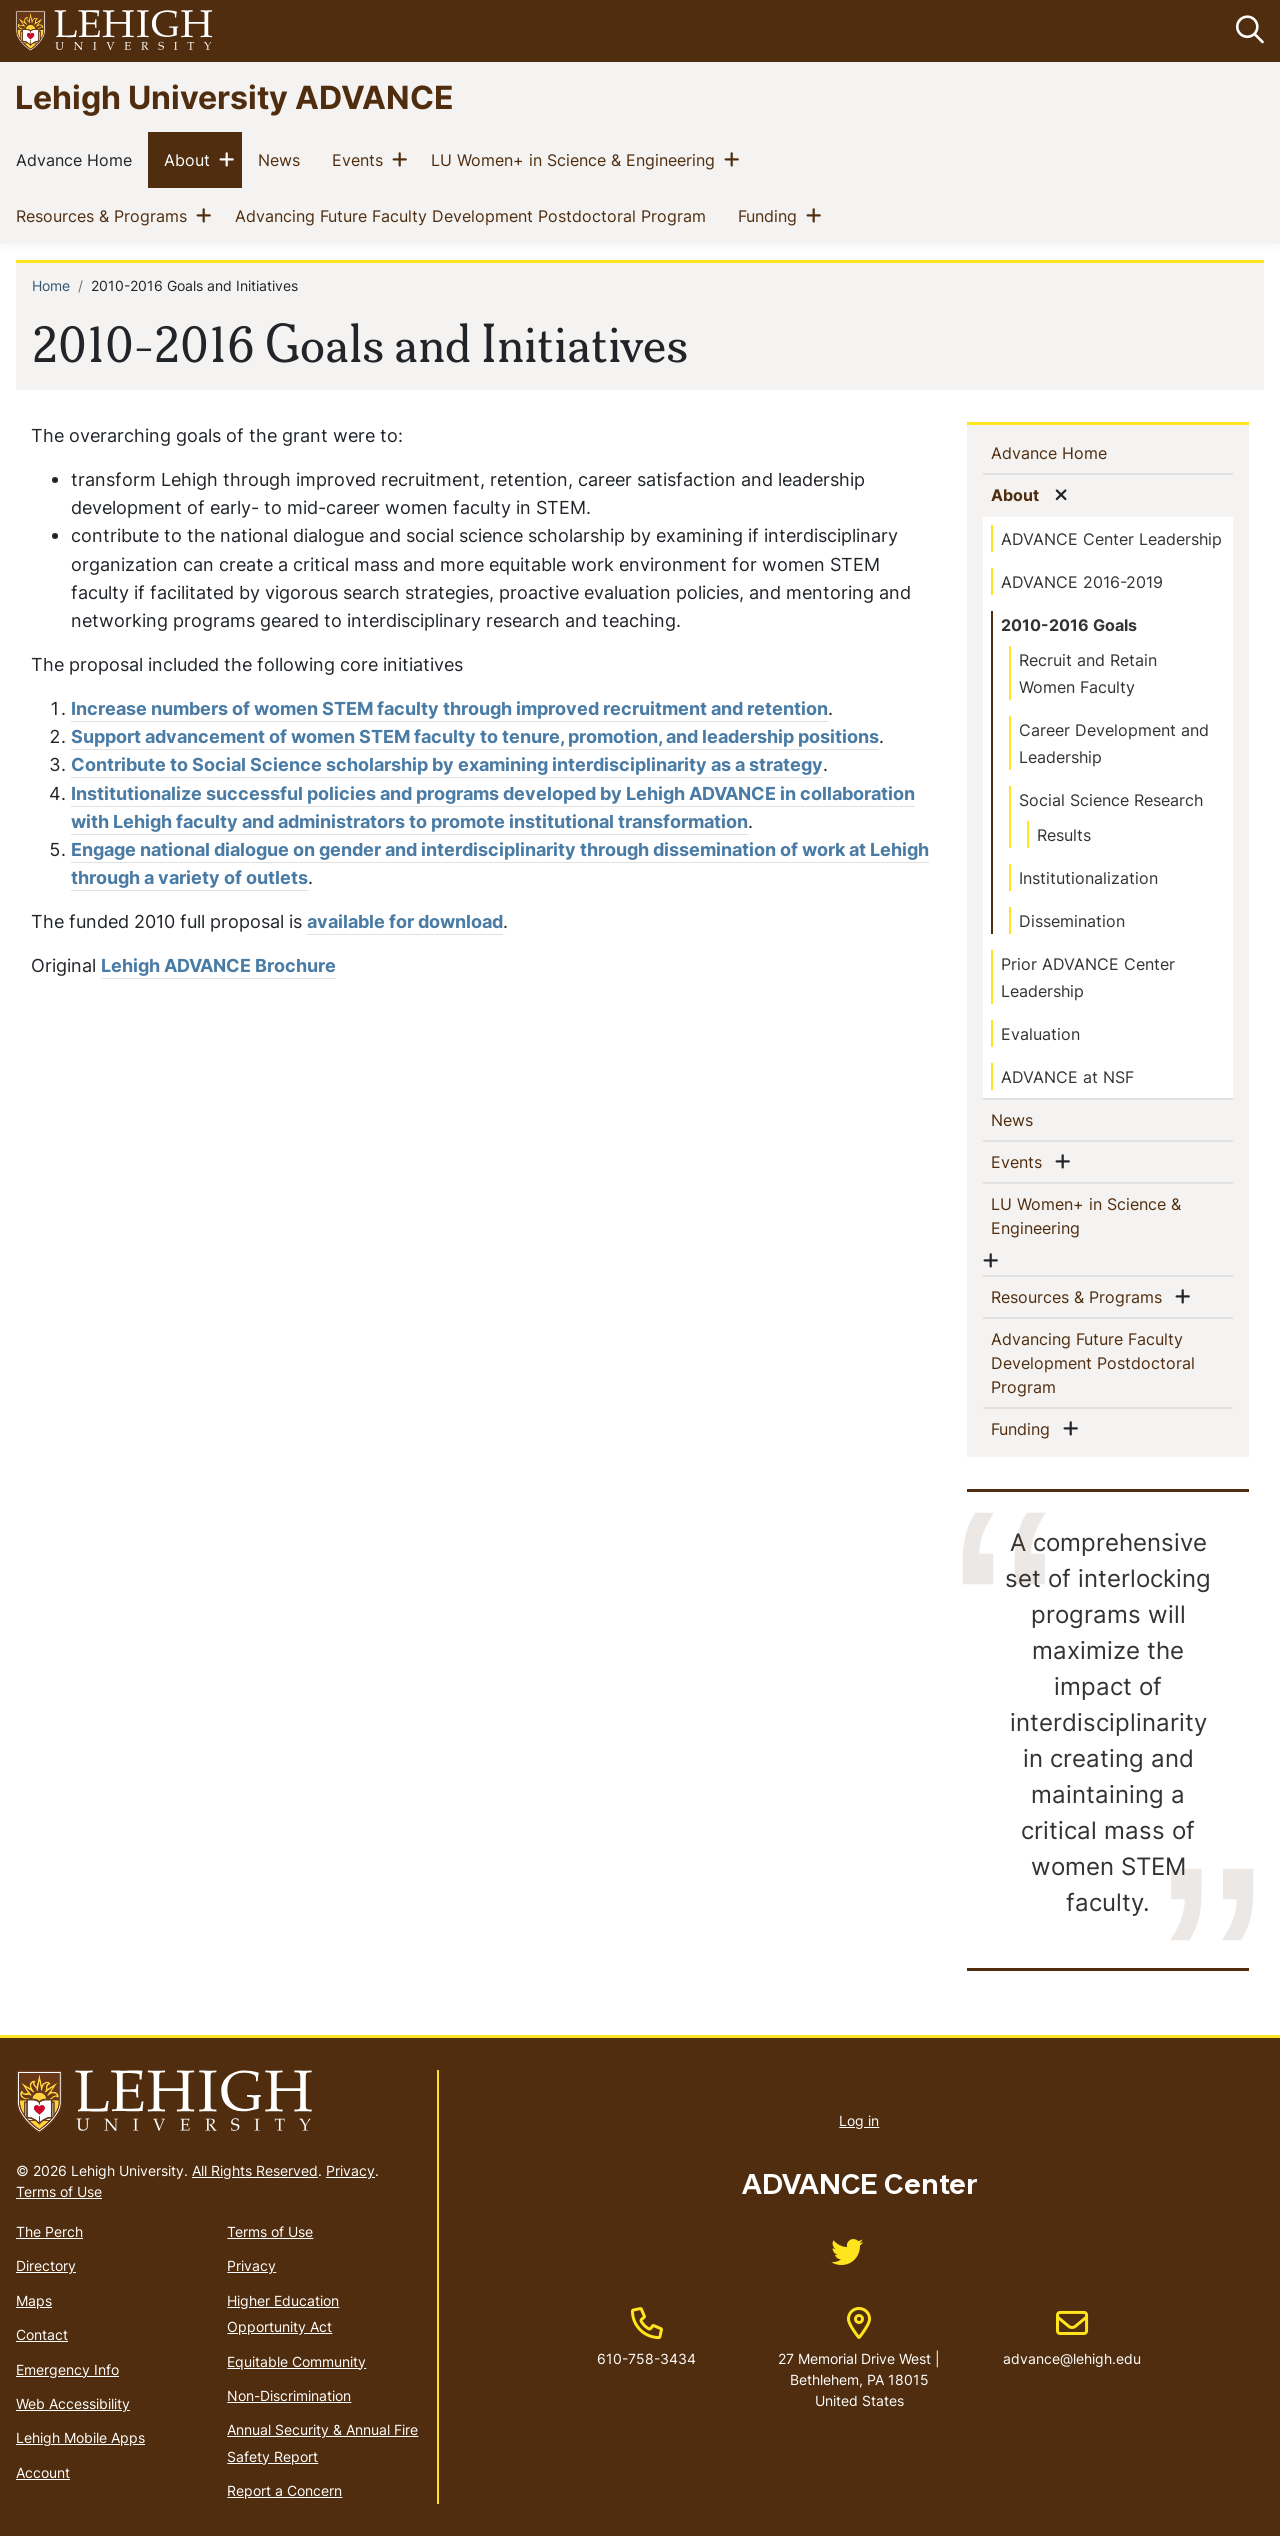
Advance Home (78, 160)
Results (1064, 835)
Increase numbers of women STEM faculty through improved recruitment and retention (449, 708)
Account (43, 2472)
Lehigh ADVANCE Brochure (218, 965)
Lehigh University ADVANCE (234, 96)
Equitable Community (296, 2361)
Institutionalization (1088, 878)
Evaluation (1040, 1034)
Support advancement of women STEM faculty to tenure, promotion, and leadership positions (475, 736)
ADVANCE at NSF (1067, 1077)
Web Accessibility (73, 2403)
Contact (42, 2334)
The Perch (49, 2231)
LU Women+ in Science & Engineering (577, 160)
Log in (859, 2120)
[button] (1246, 31)
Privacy (350, 2170)
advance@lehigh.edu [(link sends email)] (1072, 2338)
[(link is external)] (847, 2258)
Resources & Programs (105, 216)
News (283, 160)
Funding (771, 216)
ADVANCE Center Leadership (1111, 539)
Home (51, 286)
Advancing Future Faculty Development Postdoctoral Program (474, 216)
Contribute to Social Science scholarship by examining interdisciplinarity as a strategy (447, 765)
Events (361, 160)
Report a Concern (284, 2490)
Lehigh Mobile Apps (80, 2438)
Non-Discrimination (289, 2395)
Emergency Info (67, 2369)
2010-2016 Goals (1069, 625)
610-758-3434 (646, 2358)
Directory (46, 2266)
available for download (405, 921)
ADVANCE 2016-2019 (1082, 582)
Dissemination (1072, 921)
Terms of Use (59, 2191)
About (191, 160)
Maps (34, 2300)
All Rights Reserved (255, 2170)
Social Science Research (1111, 800)
